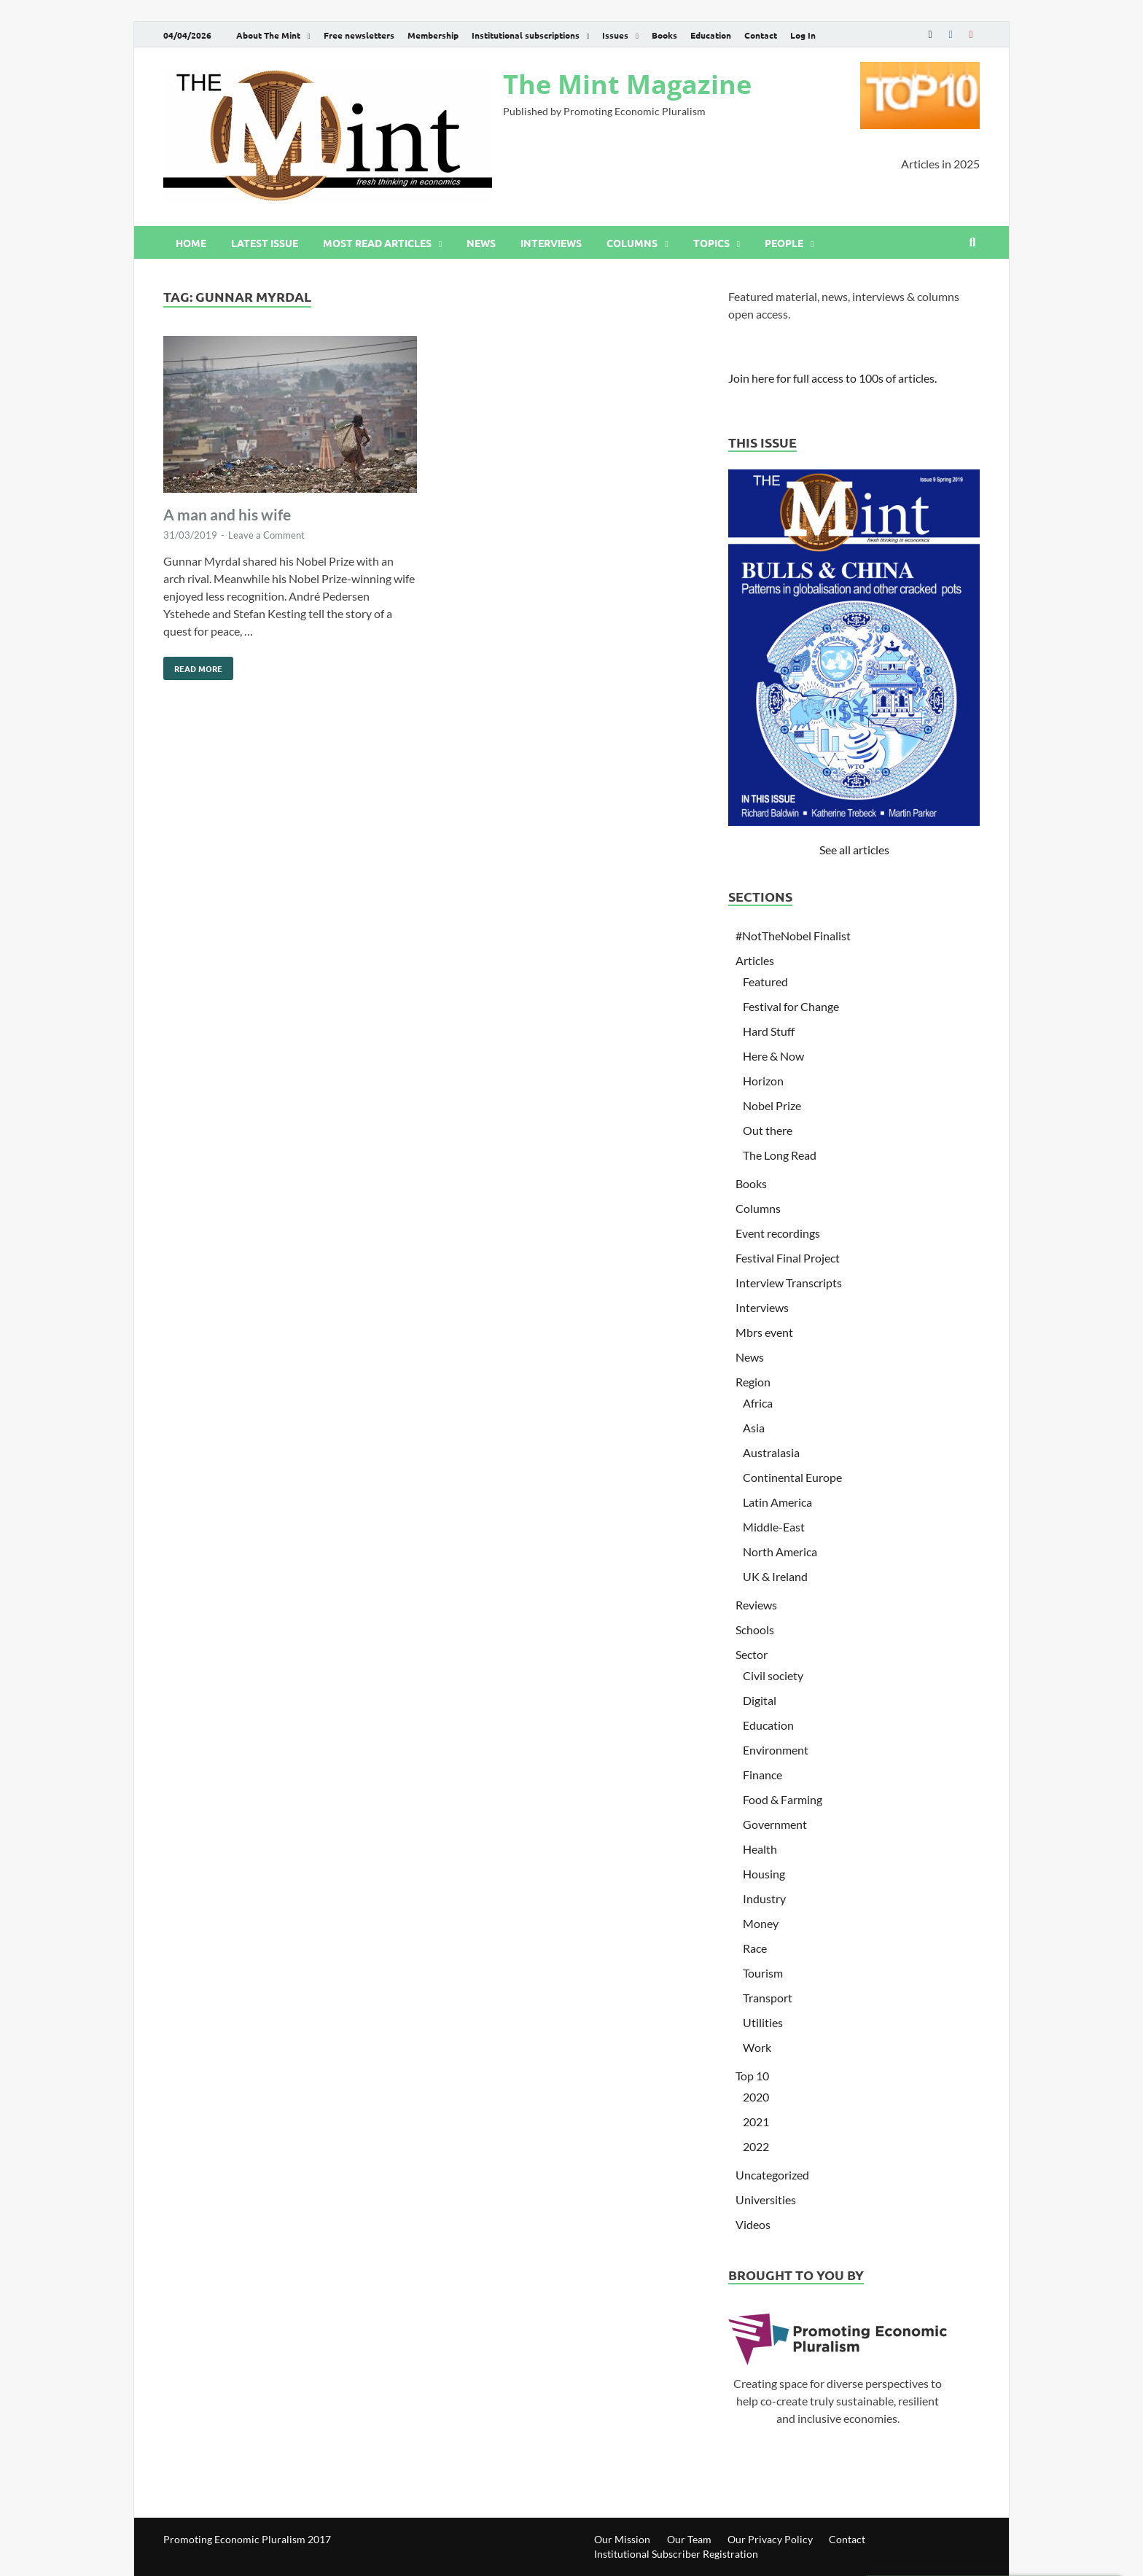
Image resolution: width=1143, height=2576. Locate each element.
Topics (711, 242)
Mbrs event (764, 1332)
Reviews (756, 1605)
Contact (760, 35)
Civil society (773, 1675)
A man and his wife (227, 514)
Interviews (551, 242)
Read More (192, 665)
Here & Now (773, 1056)
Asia (754, 1428)
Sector (752, 1654)
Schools (755, 1629)
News (481, 242)
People (784, 242)
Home (191, 242)
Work (757, 2047)
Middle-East (774, 1527)
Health (760, 1849)
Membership (433, 35)
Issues (615, 35)
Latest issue (264, 242)
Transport (767, 1998)
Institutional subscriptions (526, 35)
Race (755, 1948)
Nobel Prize (772, 1105)
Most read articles (377, 242)
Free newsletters (359, 35)
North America (780, 1551)
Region (753, 1382)
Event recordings (778, 1233)
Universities (766, 2199)
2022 (756, 2146)
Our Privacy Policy (770, 2539)
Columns (632, 242)
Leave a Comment (266, 535)
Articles (755, 960)
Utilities (763, 2022)
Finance (762, 1774)
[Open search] (972, 242)
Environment (775, 1750)
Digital (759, 1700)
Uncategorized (772, 2175)
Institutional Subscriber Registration (676, 2554)
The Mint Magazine (627, 84)
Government (775, 1824)
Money (761, 1923)
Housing (764, 1874)
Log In (803, 35)
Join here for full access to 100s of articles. (832, 378)
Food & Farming (782, 1799)
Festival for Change (791, 1006)
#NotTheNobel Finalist (793, 935)
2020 (756, 2097)
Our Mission (622, 2539)
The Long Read (779, 1155)
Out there (767, 1130)
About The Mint (268, 35)
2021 (756, 2121)
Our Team (689, 2539)
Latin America (777, 1502)
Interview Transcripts (789, 1282)
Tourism (763, 1973)
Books (664, 35)
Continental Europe (792, 1477)
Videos (753, 2224)
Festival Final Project (788, 1258)
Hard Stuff (769, 1031)
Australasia (771, 1452)
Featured (765, 981)
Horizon (763, 1081)
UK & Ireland (775, 1576)
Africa (758, 1403)
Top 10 (752, 2076)
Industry (764, 1898)
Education (710, 35)
